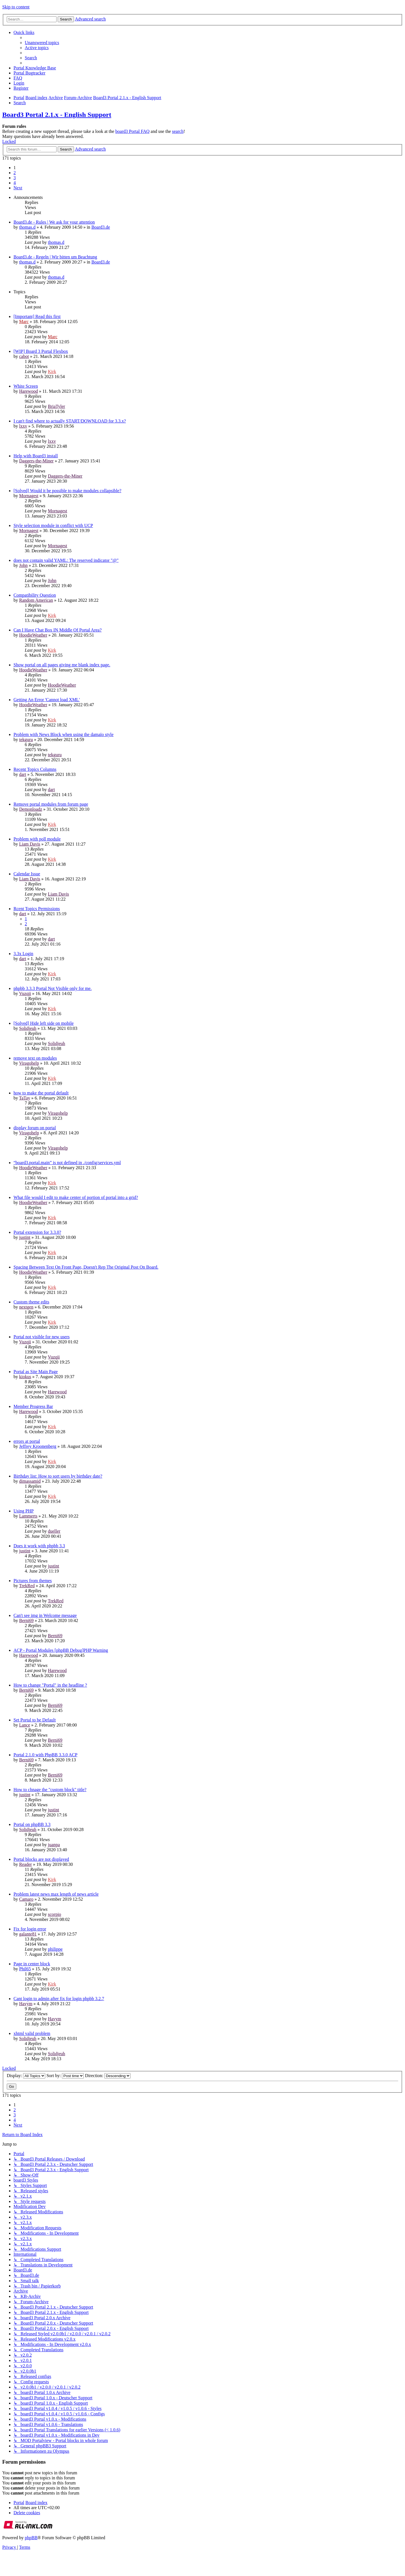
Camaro (26, 1899)
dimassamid (29, 1481)
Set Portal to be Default (35, 1720)
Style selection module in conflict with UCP (53, 525)
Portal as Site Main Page (36, 1371)
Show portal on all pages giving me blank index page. (62, 664)
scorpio (54, 1914)
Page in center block (32, 1963)
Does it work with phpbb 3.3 (39, 1545)
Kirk (52, 371)
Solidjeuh (27, 1028)
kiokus (25, 1376)
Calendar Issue (27, 873)
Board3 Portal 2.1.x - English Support (56, 114)
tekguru (26, 739)
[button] (18, 187)
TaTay (24, 1098)
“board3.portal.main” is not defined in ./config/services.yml (67, 1162)
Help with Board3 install (36, 455)
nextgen (26, 1307)
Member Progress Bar (33, 1406)
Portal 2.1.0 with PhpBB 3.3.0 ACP (45, 1754)
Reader (25, 1864)
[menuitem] (42, 42)
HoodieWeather (33, 635)
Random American (36, 600)
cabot (24, 356)
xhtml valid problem (32, 2033)
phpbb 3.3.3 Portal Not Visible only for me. (53, 988)
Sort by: (65, 2075)
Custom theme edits (31, 1302)
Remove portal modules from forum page (51, 804)
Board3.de (100, 227)
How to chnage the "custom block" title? (50, 1789)
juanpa (54, 1844)
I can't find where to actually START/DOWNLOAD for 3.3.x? (70, 421)
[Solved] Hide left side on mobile (44, 1023)
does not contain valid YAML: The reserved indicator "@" (66, 560)
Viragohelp (29, 1063)
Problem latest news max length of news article (56, 1894)
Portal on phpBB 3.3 (32, 1824)
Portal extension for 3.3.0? (37, 1232)
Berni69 (26, 1620)
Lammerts (28, 1516)
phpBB (31, 2537)
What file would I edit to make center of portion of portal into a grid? (76, 1197)
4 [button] (15, 182)
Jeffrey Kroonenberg (37, 1446)
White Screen (26, 386)
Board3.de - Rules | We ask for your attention (54, 222)
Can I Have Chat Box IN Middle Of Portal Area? (58, 630)
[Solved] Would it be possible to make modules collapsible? (67, 490)
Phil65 (25, 1968)
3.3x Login (23, 953)
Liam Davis (29, 844)
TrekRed (27, 1585)
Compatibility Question (35, 595)
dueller (54, 1531)
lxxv (23, 426)
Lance (24, 1725)
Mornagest (28, 495)
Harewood (28, 391)
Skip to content (16, 6)
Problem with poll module (37, 839)
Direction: (107, 2075)
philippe (55, 1949)
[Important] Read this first (37, 316)
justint (24, 1237)
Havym (25, 2003)
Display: (26, 2075)
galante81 (28, 1934)
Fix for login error (30, 1929)
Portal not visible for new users (42, 1336)
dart (22, 774)
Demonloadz (30, 809)
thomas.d (27, 227)
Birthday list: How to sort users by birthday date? (58, 1476)
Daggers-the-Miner (36, 460)
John (23, 565)
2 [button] (15, 172)
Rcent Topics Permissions (37, 908)
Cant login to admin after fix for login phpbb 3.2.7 (59, 1998)
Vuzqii (25, 993)
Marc (24, 321)
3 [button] (15, 177)
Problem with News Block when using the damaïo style (64, 734)
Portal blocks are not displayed (41, 1859)
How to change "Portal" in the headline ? (50, 1685)
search (178, 131)
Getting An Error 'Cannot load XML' (47, 699)
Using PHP (24, 1511)
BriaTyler (56, 406)
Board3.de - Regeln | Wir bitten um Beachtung (55, 257)
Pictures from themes (33, 1580)
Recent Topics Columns (35, 769)
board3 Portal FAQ (132, 131)
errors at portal (27, 1441)
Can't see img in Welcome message (45, 1615)
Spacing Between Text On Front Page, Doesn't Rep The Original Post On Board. (86, 1267)
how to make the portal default (41, 1093)
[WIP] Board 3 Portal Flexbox (41, 351)
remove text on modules (35, 1058)
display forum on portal (35, 1127)
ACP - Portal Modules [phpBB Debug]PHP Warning (61, 1650)
